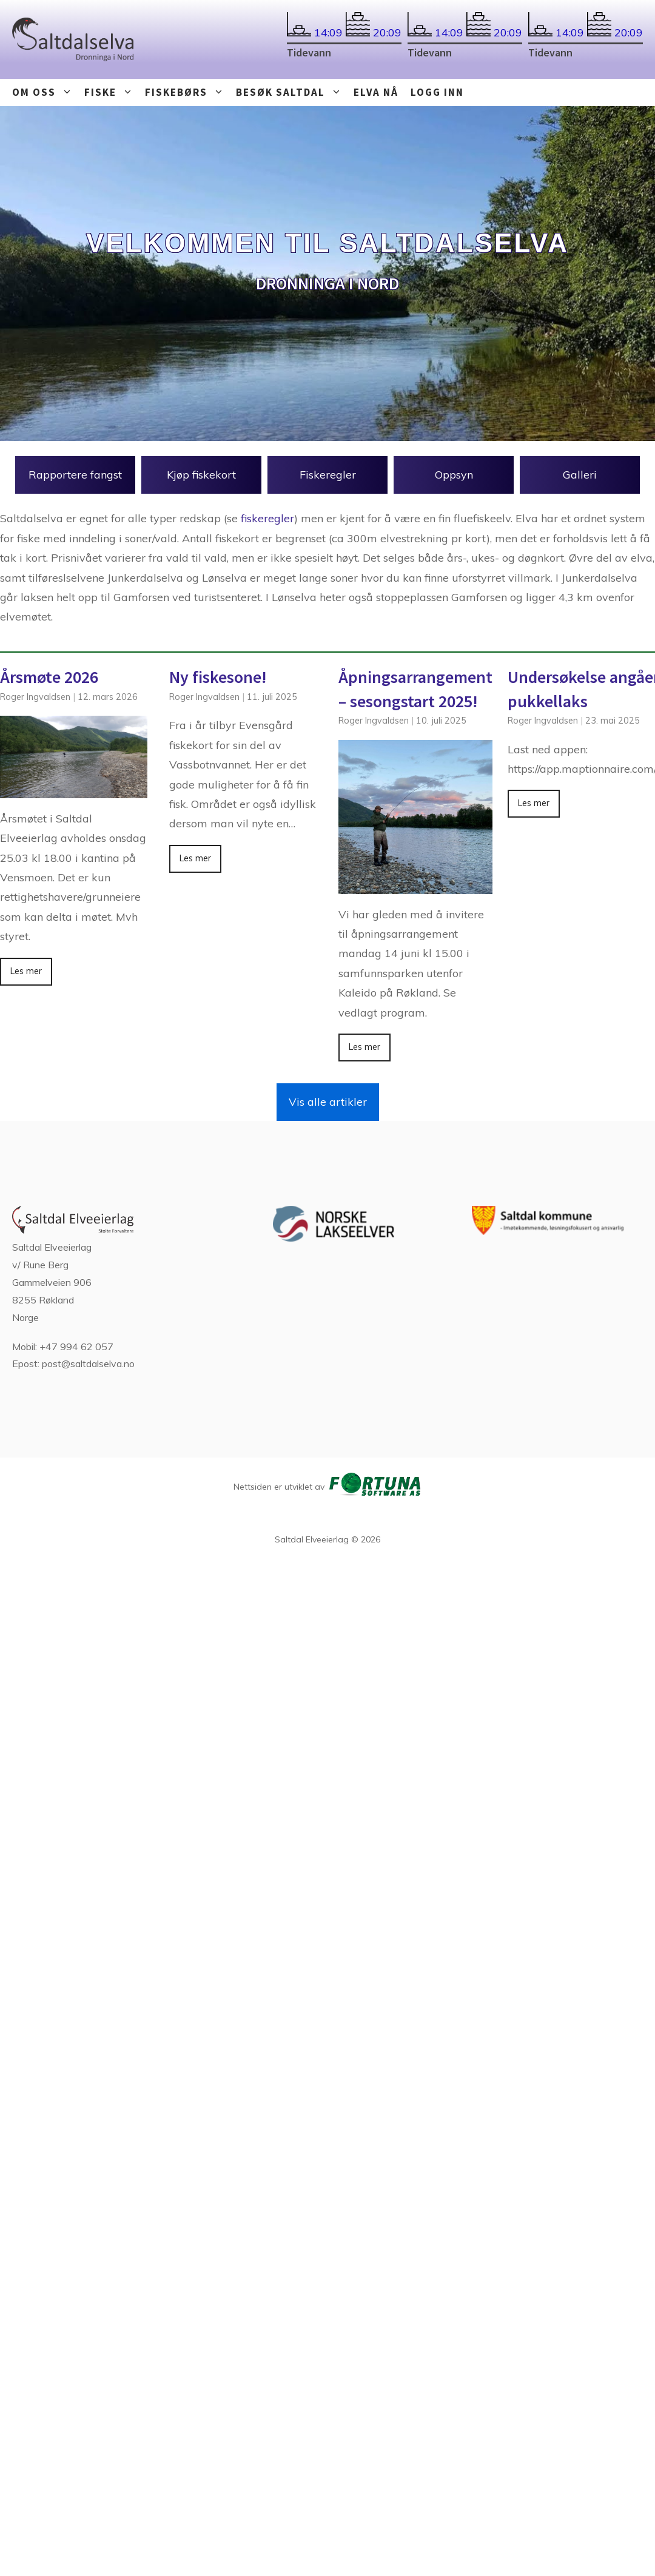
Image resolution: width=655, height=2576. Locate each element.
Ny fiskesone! (218, 677)
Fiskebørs (187, 92)
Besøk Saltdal (292, 92)
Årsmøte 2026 (49, 677)
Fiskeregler (328, 475)
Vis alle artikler (328, 1102)
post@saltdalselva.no (88, 1363)
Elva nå (376, 92)
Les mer (26, 971)
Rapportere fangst (75, 475)
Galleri (580, 475)
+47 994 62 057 (76, 1346)
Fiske (111, 92)
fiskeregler (267, 518)
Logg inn (437, 92)
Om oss (45, 92)
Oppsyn (454, 475)
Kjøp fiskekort (201, 475)
